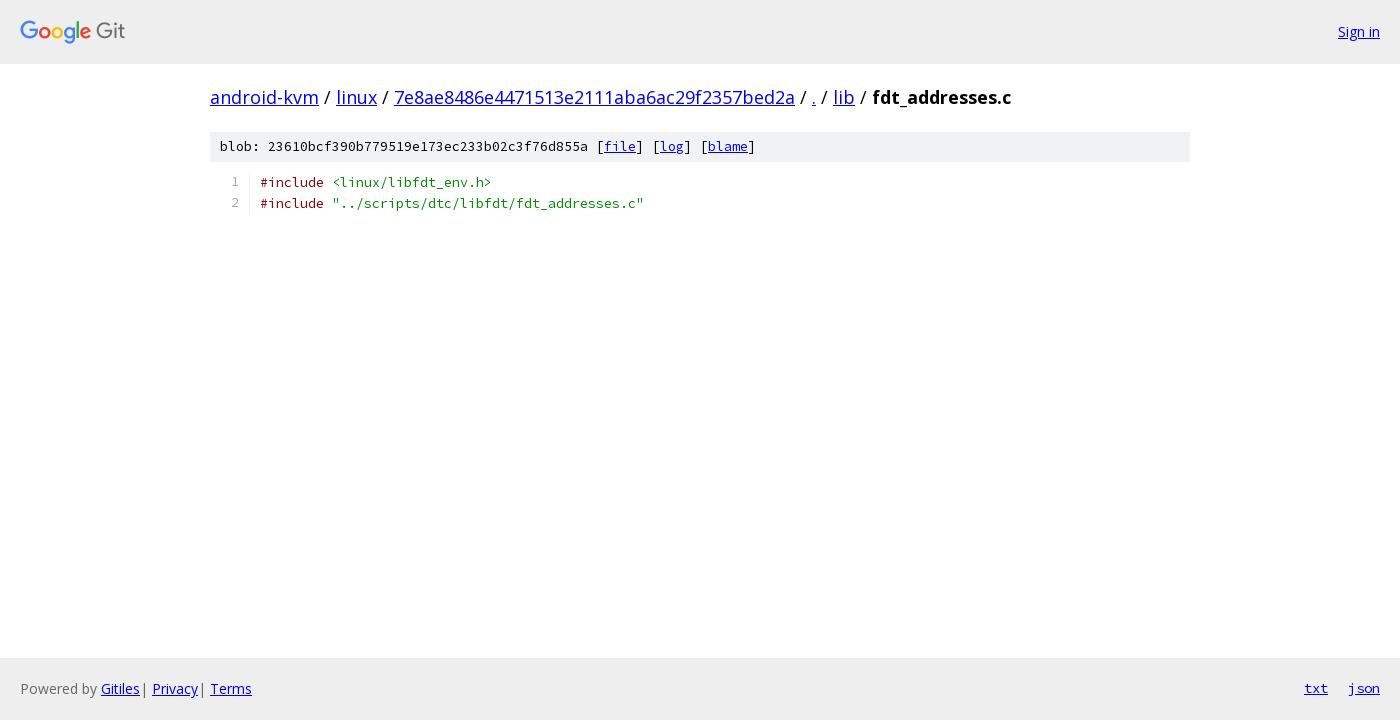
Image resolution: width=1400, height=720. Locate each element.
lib (844, 97)
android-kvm (264, 97)
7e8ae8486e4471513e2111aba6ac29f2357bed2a (594, 97)
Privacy (175, 688)
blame (728, 146)
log (672, 146)
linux (356, 97)
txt (1316, 688)
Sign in (1359, 31)
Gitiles (120, 688)
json (1364, 688)
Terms (231, 688)
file (620, 146)
